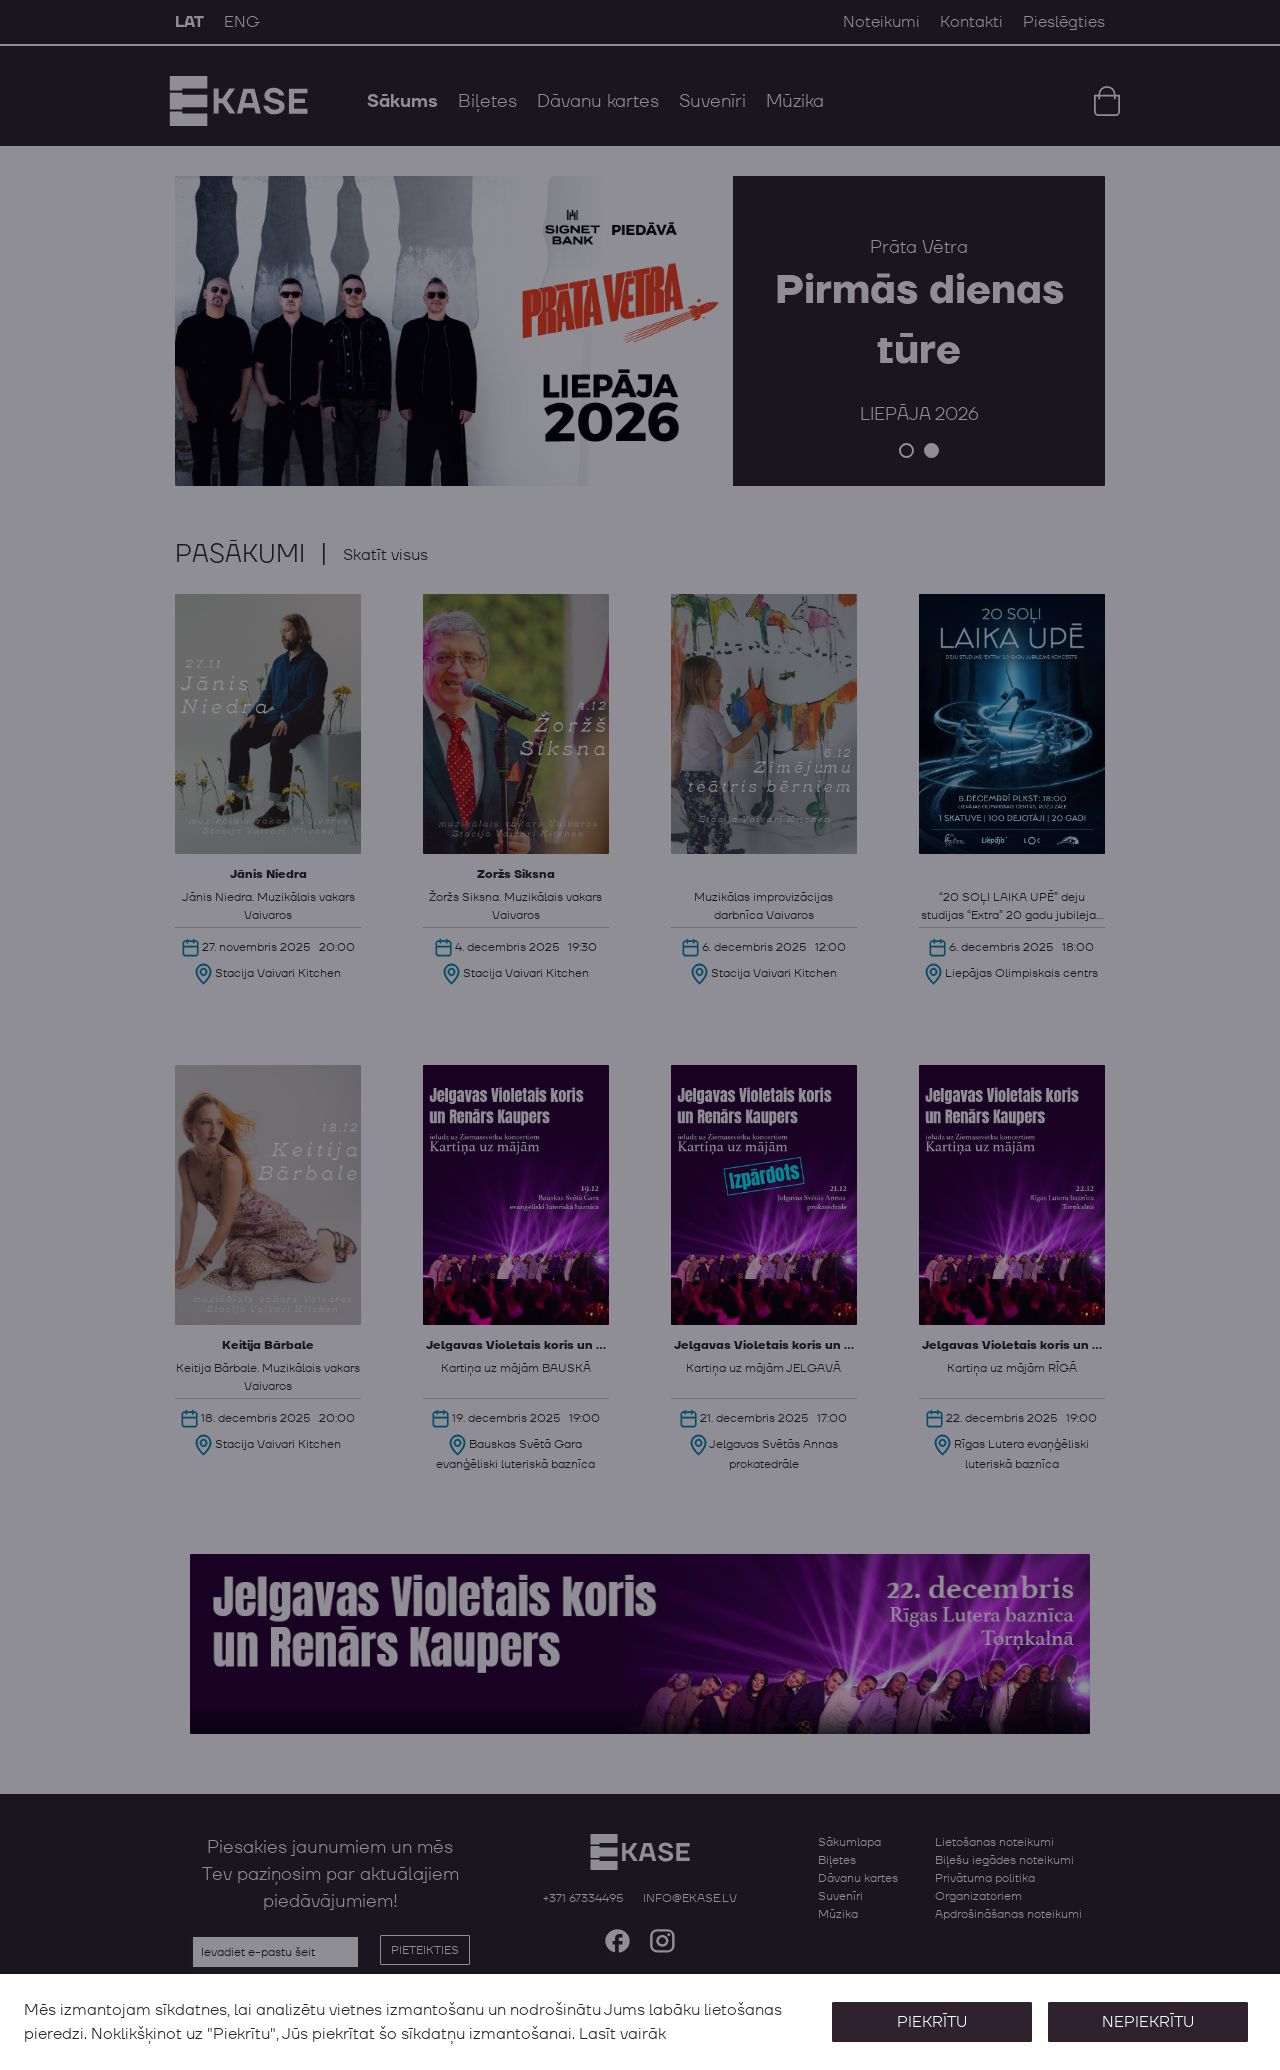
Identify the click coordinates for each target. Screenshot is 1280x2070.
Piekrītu (932, 2022)
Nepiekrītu (1148, 2022)
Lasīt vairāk (622, 2034)
